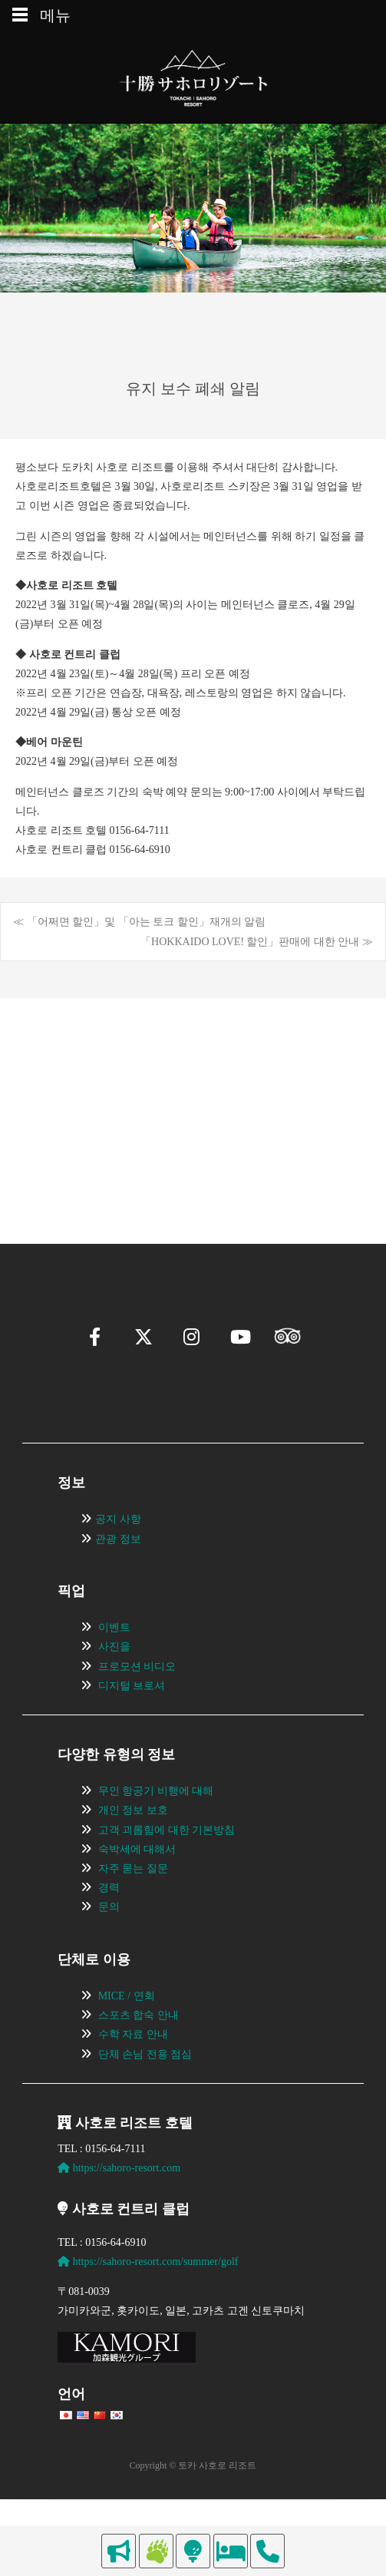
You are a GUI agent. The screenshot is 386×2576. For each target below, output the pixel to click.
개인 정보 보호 (133, 1853)
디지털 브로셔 (132, 1728)
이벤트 (114, 1669)
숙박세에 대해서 (137, 1891)
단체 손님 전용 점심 (145, 2096)
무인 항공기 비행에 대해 (156, 1833)
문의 (109, 1949)
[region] (193, 1088)
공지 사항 (118, 1561)
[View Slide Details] (110, 1088)
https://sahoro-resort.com (119, 2210)
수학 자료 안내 (133, 2076)
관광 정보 (118, 1581)
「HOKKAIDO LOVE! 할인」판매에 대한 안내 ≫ (256, 941)
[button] (50, 1147)
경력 (109, 1930)
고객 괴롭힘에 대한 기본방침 (167, 1872)
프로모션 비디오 (137, 1709)
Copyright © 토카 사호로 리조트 (193, 2507)
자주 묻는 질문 (133, 1910)
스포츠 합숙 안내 (138, 2057)
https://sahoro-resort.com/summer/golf (148, 2304)
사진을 (114, 1689)
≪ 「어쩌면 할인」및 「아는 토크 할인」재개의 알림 (139, 922)
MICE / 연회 (126, 2038)
